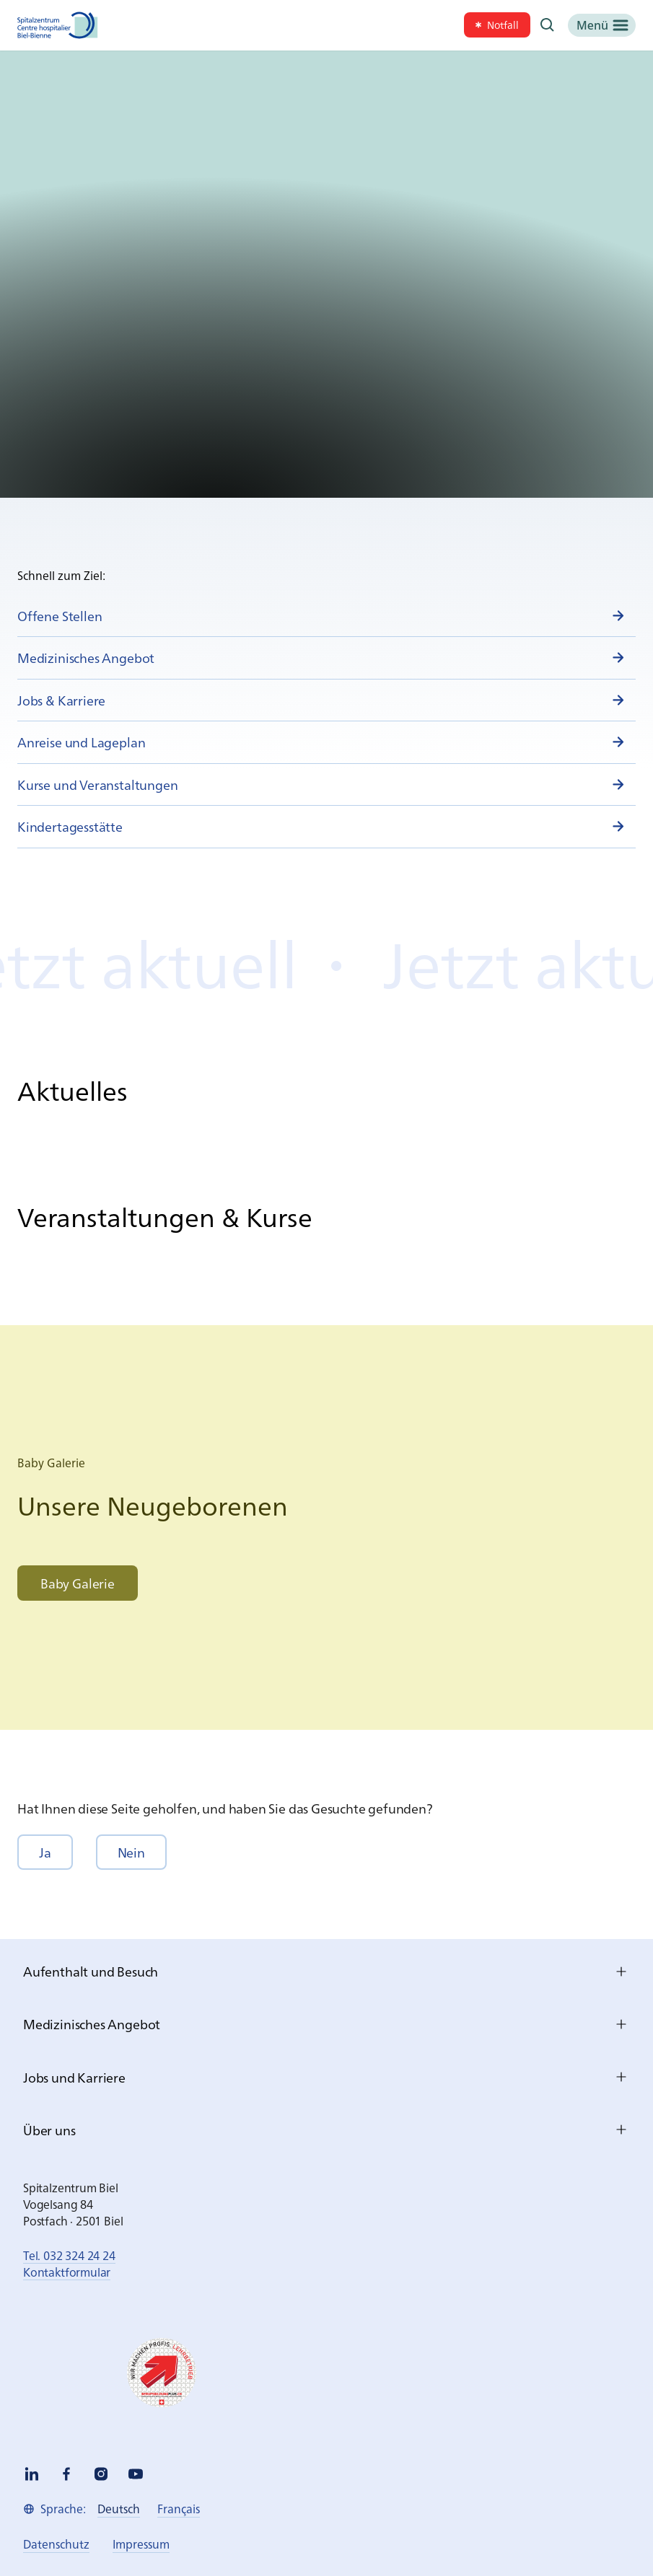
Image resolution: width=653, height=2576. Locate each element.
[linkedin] (31, 2474)
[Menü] (602, 25)
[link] (497, 25)
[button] (45, 1852)
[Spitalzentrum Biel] (57, 25)
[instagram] (101, 2474)
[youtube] (135, 2474)
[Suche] (547, 25)
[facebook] (66, 2474)
